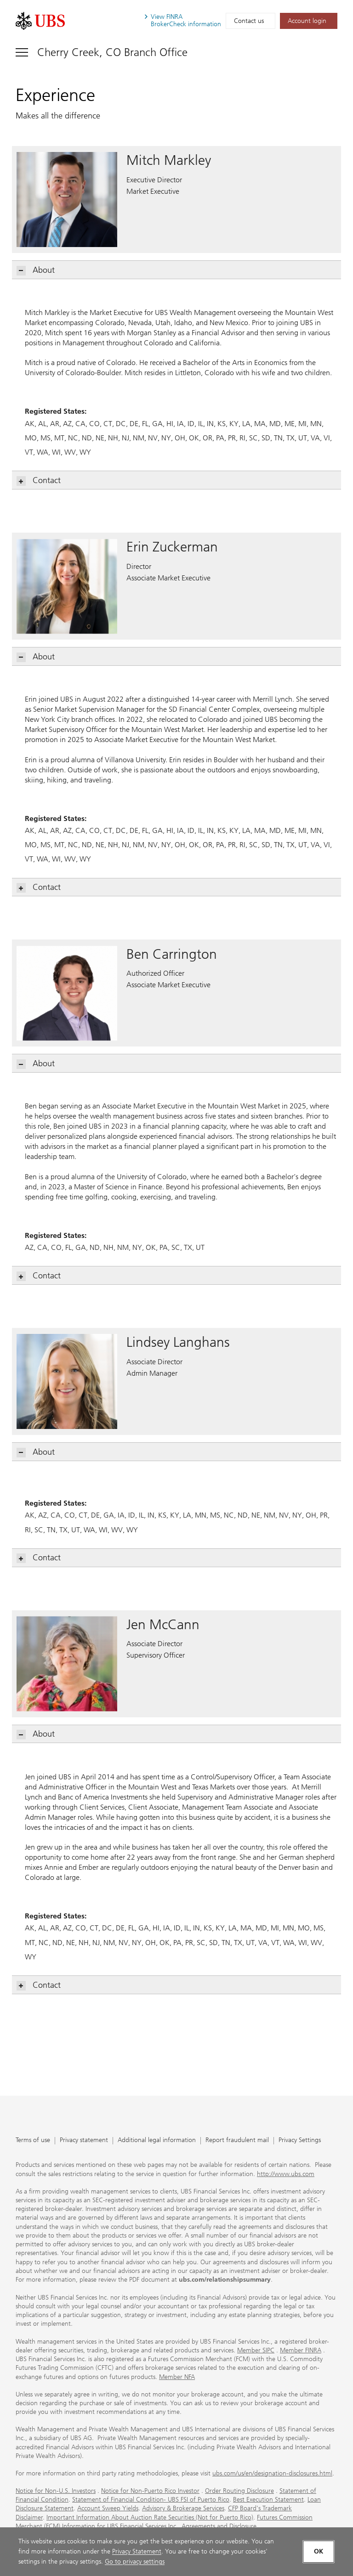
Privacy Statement (136, 2551)
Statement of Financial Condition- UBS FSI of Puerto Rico (150, 2499)
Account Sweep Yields (107, 2508)
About (36, 270)
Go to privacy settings (135, 2561)
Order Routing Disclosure (239, 2491)
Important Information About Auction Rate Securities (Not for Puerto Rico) (149, 2517)
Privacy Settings (300, 2140)
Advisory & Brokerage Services (183, 2508)
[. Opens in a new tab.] (40, 21)
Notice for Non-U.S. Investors (56, 2491)
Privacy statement (84, 2140)
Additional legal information (157, 2140)
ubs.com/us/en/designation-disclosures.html (272, 2473)
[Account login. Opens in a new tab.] (308, 21)
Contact (39, 480)
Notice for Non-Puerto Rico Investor (150, 2491)
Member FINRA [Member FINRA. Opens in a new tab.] (300, 2350)
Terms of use (33, 2140)
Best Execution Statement (268, 2499)
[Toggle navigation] (102, 52)
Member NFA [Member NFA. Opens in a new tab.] (177, 2377)
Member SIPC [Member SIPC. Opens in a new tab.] (255, 2350)
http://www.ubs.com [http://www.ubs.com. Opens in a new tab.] (285, 2174)
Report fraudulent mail (237, 2140)
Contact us (249, 21)
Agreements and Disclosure (219, 2526)
